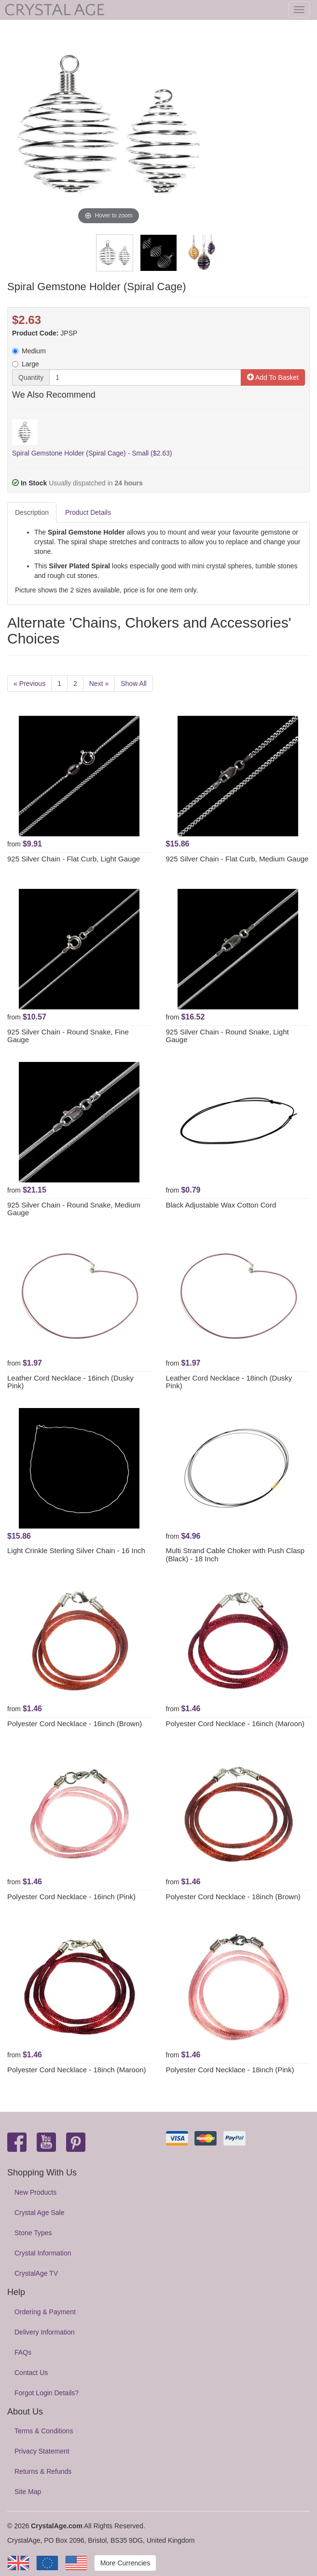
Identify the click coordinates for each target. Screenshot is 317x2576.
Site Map (27, 2492)
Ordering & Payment (45, 2312)
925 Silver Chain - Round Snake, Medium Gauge (73, 1209)
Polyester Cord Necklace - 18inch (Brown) (233, 1896)
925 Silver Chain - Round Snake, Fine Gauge (68, 1036)
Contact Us (31, 2372)
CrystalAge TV (36, 2273)
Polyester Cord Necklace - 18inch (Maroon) (76, 2070)
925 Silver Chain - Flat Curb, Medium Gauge (237, 859)
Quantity (30, 377)
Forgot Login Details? (46, 2393)
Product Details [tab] (88, 512)
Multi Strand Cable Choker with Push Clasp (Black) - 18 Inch (235, 1554)
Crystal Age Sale (39, 2212)
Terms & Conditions (43, 2431)
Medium (29, 351)
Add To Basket (273, 377)
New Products (35, 2192)
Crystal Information (42, 2253)
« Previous (29, 683)
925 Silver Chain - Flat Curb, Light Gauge (73, 859)
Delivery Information (44, 2332)
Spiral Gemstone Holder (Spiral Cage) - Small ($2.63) (92, 453)
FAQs (22, 2352)
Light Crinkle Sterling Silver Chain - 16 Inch (76, 1550)
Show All (134, 683)
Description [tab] (32, 512)
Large (25, 364)
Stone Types (33, 2233)
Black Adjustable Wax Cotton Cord (221, 1205)
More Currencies (125, 2563)
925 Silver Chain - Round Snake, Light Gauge (227, 1036)
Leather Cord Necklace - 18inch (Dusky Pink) (229, 1382)
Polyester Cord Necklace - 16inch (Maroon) (235, 1723)
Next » (99, 683)
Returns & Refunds (42, 2471)
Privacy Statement (41, 2451)
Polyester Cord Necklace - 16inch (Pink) (71, 1896)
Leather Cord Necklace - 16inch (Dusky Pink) (70, 1382)
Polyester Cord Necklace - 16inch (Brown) (74, 1723)
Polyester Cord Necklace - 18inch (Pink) (230, 2070)
